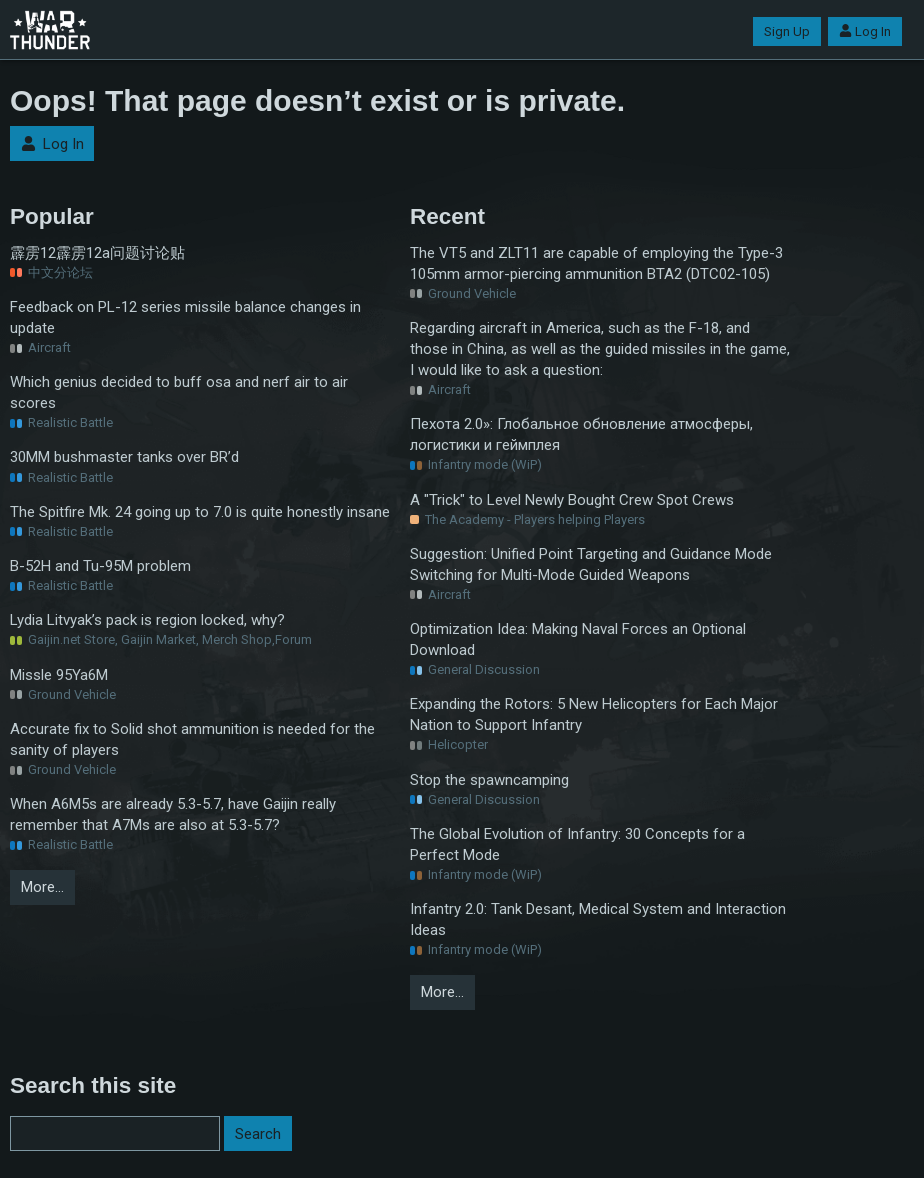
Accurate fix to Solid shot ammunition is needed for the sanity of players (192, 739)
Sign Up (787, 31)
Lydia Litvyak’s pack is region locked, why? (147, 620)
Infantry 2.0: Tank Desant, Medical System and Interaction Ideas (598, 919)
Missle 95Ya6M (59, 675)
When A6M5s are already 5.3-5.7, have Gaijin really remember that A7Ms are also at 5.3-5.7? (173, 814)
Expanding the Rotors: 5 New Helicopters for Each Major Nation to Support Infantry (594, 714)
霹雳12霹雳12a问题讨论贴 (97, 253)
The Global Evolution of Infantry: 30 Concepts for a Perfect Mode (577, 844)
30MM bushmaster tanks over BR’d (124, 457)
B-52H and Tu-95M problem (100, 566)
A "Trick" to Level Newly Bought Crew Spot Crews (572, 500)
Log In (865, 31)
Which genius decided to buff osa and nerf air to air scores (179, 392)
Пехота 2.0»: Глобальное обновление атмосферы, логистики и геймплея (581, 434)
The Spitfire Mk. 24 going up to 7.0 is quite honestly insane (200, 512)
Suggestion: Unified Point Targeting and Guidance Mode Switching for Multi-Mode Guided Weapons (591, 564)
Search (258, 1134)
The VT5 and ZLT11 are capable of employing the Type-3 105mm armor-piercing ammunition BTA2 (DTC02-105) (596, 263)
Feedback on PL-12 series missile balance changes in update (185, 317)
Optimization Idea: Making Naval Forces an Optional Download (578, 639)
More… (42, 887)
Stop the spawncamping (489, 780)
